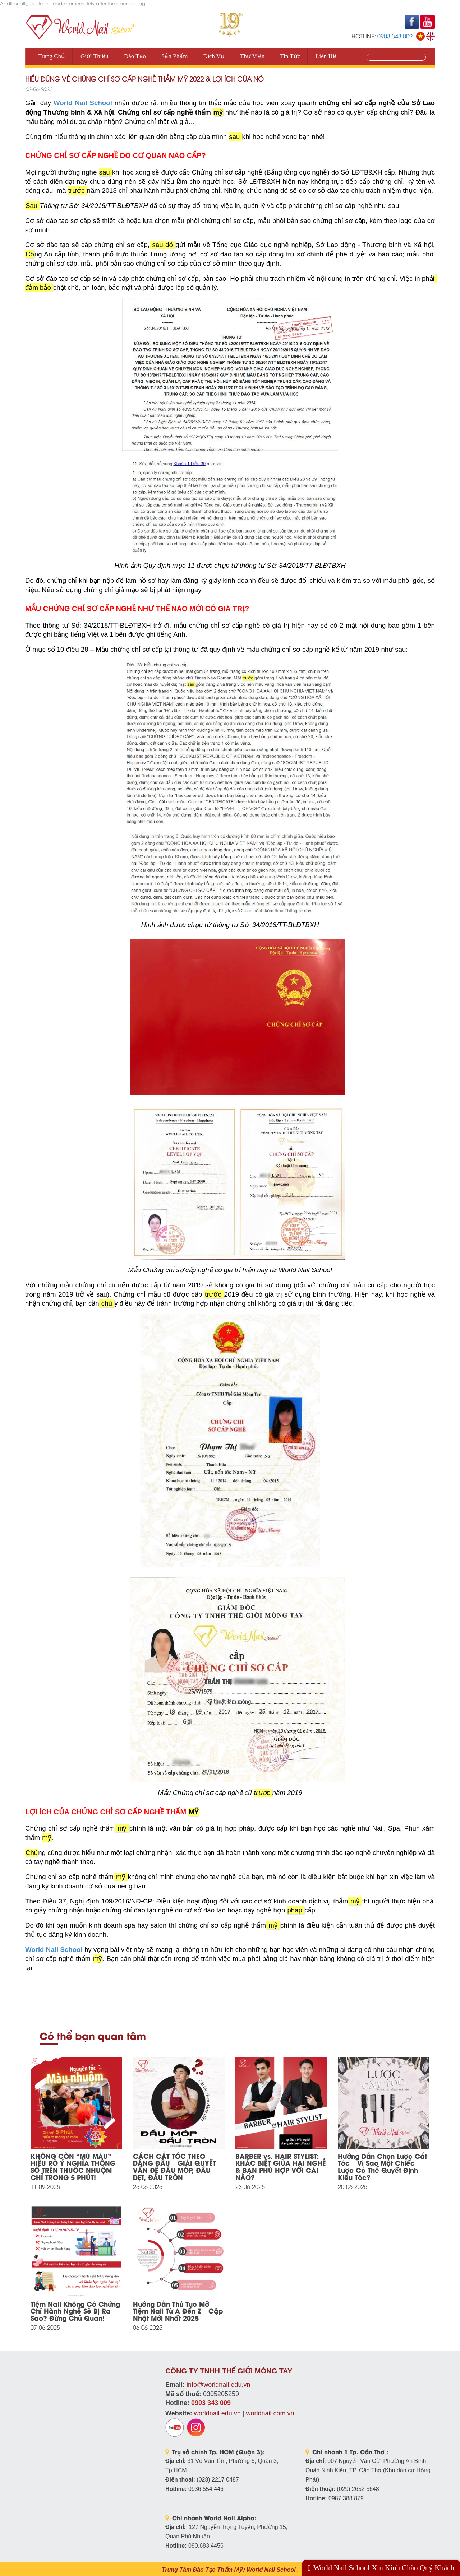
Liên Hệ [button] (326, 56)
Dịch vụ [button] (214, 56)
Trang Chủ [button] (51, 56)
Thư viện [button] (252, 56)
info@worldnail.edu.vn (218, 2384)
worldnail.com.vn (270, 2413)
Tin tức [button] (290, 56)
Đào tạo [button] (135, 56)
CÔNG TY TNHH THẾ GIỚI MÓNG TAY (228, 2371)
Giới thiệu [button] (94, 56)
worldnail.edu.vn (217, 2413)
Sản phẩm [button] (174, 56)
